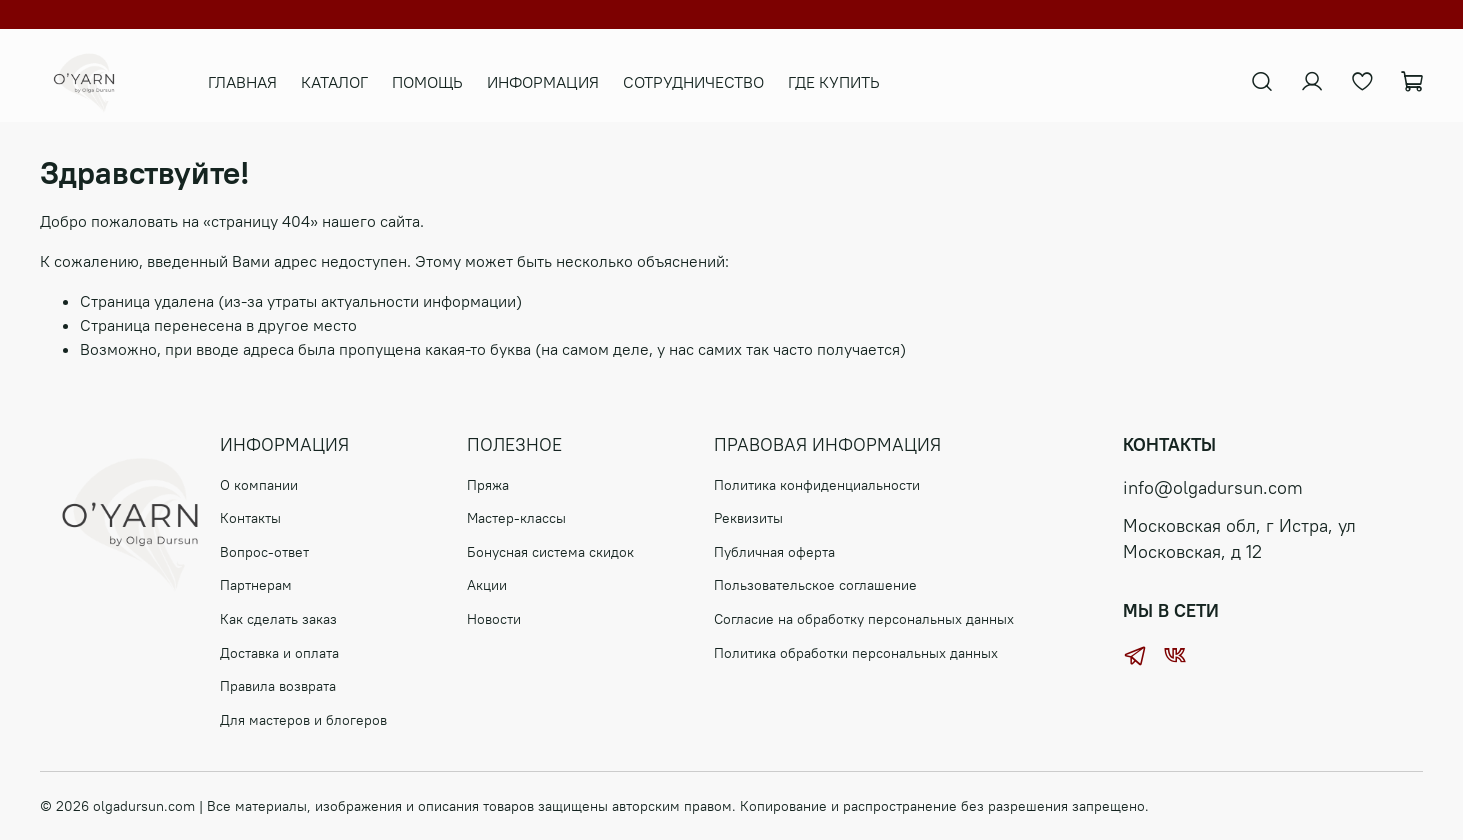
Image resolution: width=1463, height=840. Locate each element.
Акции (487, 585)
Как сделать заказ (278, 619)
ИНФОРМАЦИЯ (555, 82)
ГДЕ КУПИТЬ (846, 82)
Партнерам (256, 585)
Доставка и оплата (279, 653)
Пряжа (488, 485)
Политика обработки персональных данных (856, 653)
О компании (259, 485)
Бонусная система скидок (550, 552)
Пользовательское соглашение (815, 585)
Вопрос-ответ (264, 552)
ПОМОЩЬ (439, 82)
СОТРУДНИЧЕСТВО (705, 82)
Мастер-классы (516, 518)
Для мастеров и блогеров (303, 720)
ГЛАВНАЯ (254, 82)
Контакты (250, 518)
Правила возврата (278, 686)
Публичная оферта (774, 552)
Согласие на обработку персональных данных (864, 619)
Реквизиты (748, 518)
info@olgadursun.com (1213, 488)
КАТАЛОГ (346, 82)
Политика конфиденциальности (817, 485)
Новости (494, 619)
